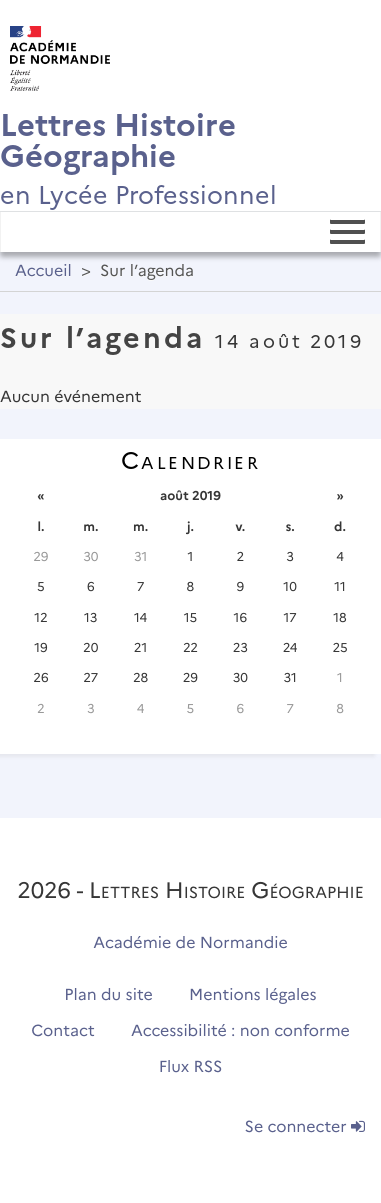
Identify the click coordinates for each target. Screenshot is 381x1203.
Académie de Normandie (190, 943)
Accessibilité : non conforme (240, 1031)
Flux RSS (191, 1067)
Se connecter (305, 1127)
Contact (63, 1031)
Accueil (43, 271)
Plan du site (108, 995)
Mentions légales (253, 995)
